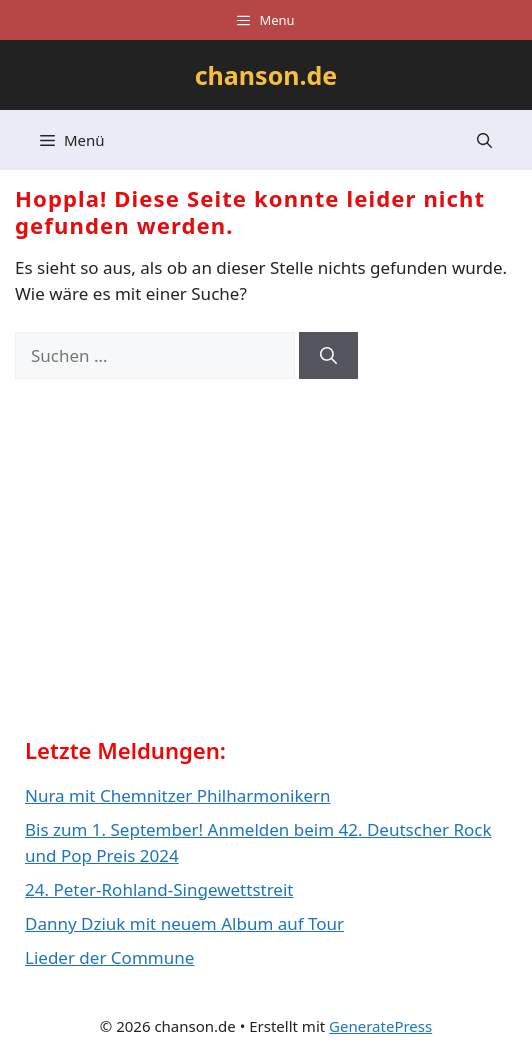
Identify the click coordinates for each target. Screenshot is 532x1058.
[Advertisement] (175, 565)
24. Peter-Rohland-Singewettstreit (159, 889)
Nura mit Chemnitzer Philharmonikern (178, 795)
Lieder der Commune (109, 957)
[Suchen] (328, 356)
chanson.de (266, 75)
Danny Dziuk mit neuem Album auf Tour (184, 923)
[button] (484, 140)
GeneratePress (380, 1026)
